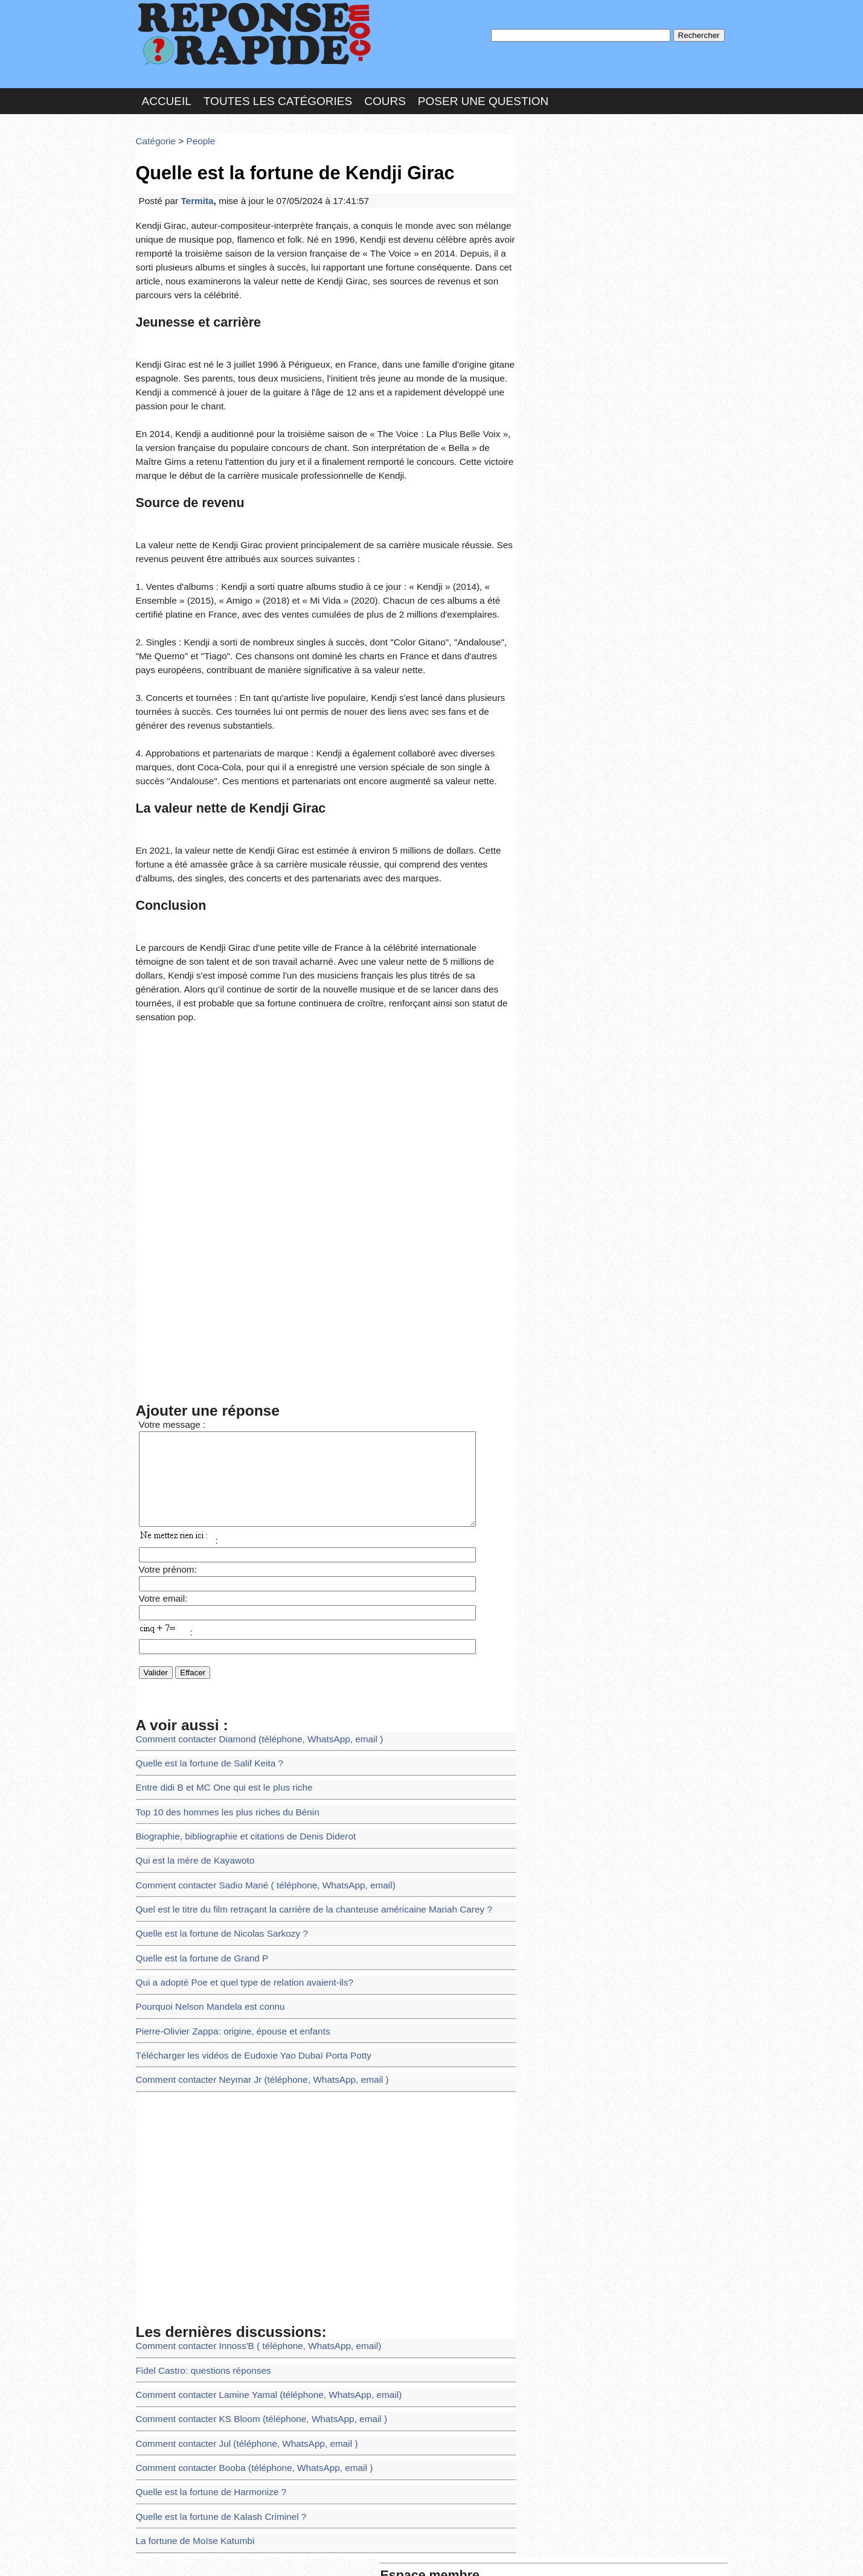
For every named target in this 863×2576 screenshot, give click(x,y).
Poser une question (483, 92)
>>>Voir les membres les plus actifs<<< (597, 418)
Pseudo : (557, 176)
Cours (385, 92)
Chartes (160, 2554)
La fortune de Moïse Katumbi (189, 2358)
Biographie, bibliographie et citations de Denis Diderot (234, 1700)
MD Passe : (557, 201)
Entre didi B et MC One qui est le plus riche (215, 1657)
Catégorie (154, 129)
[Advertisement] (326, 994)
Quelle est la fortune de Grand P (195, 1810)
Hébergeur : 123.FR (398, 2554)
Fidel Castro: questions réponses (196, 2205)
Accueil (166, 92)
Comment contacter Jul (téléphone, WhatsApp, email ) (235, 2271)
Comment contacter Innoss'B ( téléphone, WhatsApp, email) (246, 2183)
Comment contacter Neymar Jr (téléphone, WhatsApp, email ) (249, 1920)
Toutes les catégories (278, 92)
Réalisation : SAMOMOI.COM (525, 2554)
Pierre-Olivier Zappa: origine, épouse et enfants (223, 1876)
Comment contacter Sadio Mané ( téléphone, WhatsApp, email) (252, 1745)
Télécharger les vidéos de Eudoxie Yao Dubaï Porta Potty (241, 1898)
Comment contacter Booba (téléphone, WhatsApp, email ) (242, 2293)
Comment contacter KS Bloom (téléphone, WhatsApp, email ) (249, 2249)
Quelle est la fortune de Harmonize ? (203, 2314)
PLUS (613, 2554)
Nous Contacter (232, 2554)
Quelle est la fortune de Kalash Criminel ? (212, 2337)
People (194, 129)
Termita (191, 183)
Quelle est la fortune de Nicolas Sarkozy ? (213, 1789)
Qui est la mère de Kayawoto (189, 1723)
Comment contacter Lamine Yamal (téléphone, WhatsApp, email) (255, 2227)
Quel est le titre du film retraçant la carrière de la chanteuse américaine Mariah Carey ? (296, 1767)
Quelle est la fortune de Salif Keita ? (202, 1635)
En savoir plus (423, 2534)
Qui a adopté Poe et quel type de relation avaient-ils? (233, 1833)
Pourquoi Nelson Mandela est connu (203, 1854)
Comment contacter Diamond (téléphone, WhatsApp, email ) (247, 1613)
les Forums (312, 2554)
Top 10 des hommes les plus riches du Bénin (218, 1679)
